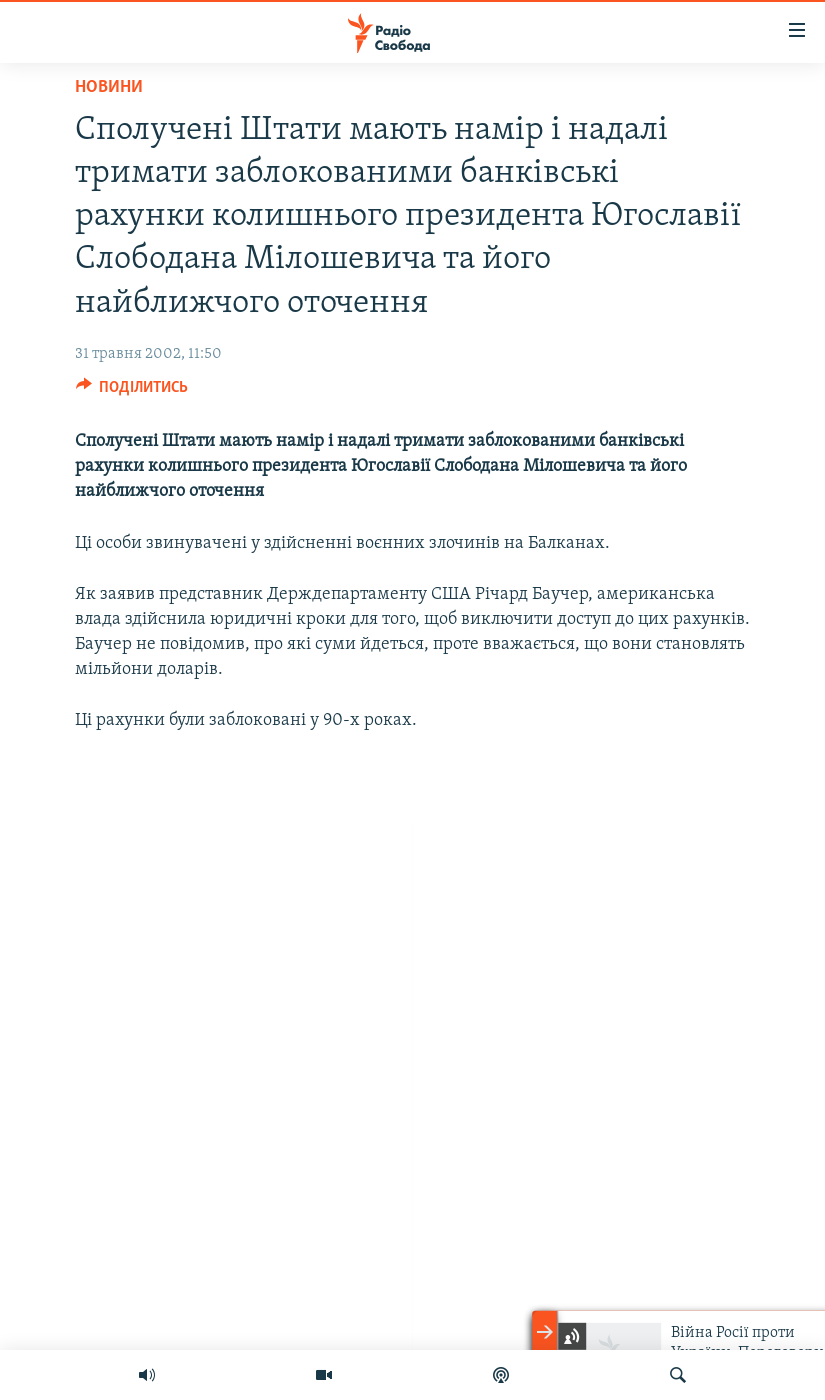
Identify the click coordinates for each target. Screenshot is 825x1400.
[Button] (132, 392)
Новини (109, 87)
